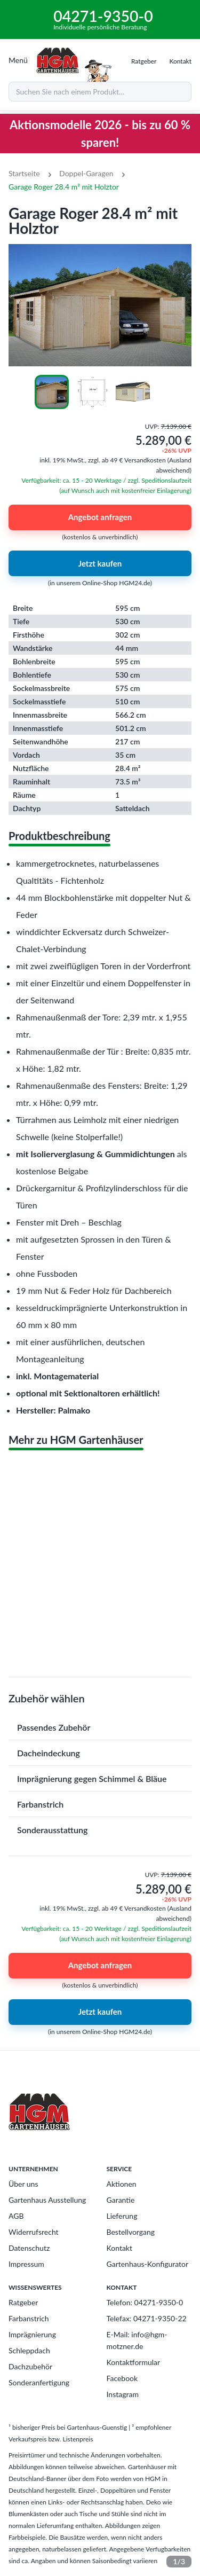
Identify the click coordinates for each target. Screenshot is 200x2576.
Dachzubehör (30, 2366)
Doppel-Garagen (86, 173)
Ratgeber (23, 2302)
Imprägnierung (32, 2334)
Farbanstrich (29, 2318)
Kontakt (120, 2247)
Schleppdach (29, 2350)
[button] (100, 1727)
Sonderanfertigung (39, 2382)
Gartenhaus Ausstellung (47, 2199)
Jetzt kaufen (100, 563)
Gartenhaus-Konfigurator (148, 2263)
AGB (16, 2215)
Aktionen (122, 2183)
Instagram (123, 2394)
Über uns (23, 2183)
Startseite (24, 173)
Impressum (26, 2263)
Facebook (122, 2378)
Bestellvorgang (131, 2231)
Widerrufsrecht (34, 2231)
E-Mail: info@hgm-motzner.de (137, 2340)
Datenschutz (29, 2247)
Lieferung (122, 2215)
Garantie (121, 2199)
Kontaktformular (134, 2362)
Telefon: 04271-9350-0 (145, 2302)
